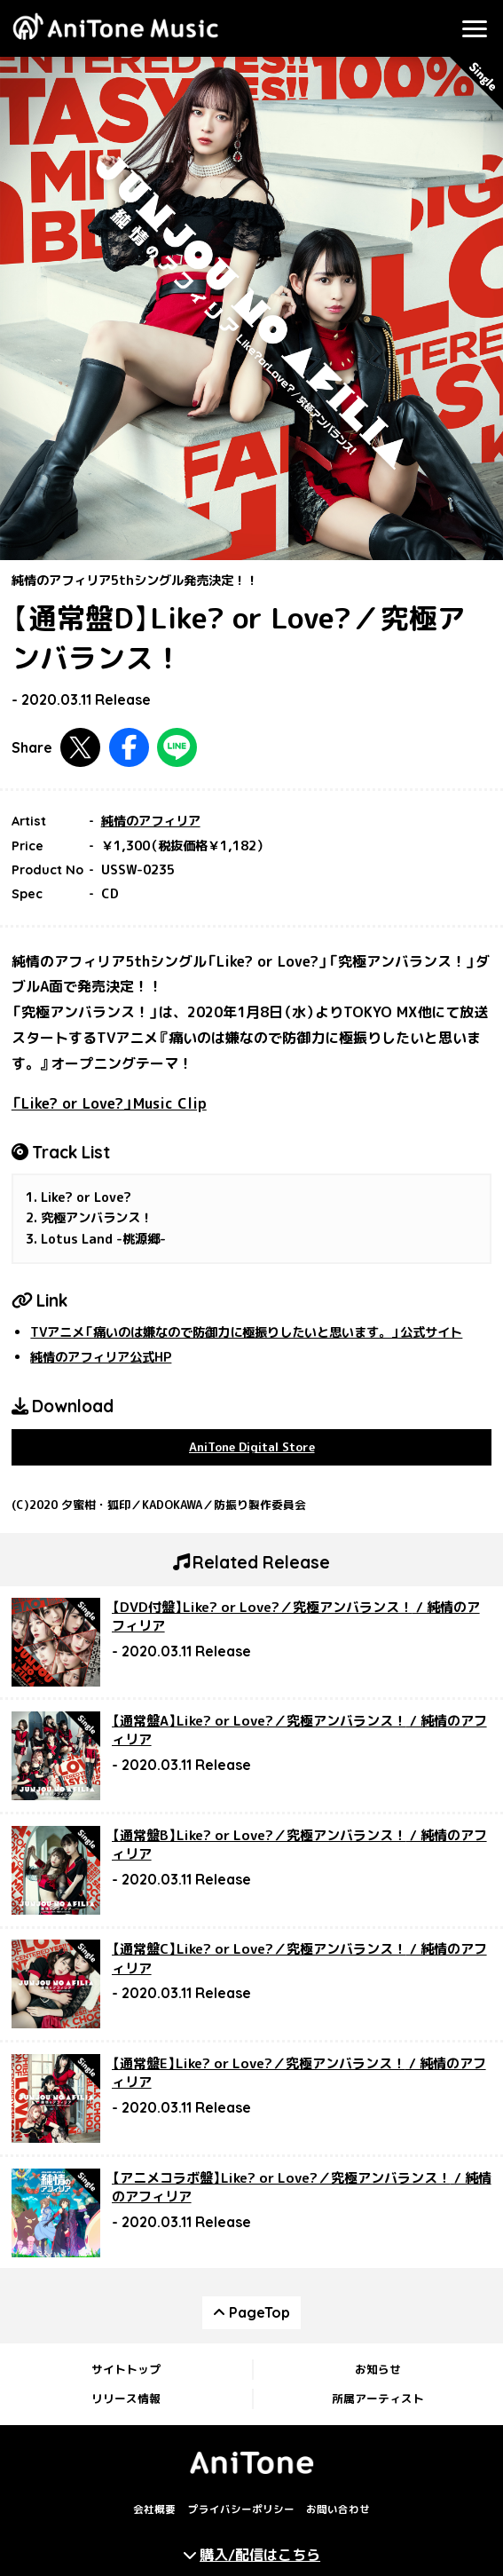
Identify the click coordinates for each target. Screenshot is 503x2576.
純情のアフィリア (150, 821)
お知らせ (378, 2369)
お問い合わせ (338, 2510)
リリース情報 (126, 2398)
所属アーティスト (378, 2398)
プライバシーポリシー (241, 2510)
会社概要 (154, 2510)
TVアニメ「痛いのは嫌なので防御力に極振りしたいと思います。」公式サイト (246, 1332)
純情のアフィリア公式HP (100, 1357)
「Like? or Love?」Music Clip (109, 1103)
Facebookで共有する (129, 748)
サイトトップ (126, 2369)
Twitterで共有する (80, 748)
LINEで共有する (177, 748)
